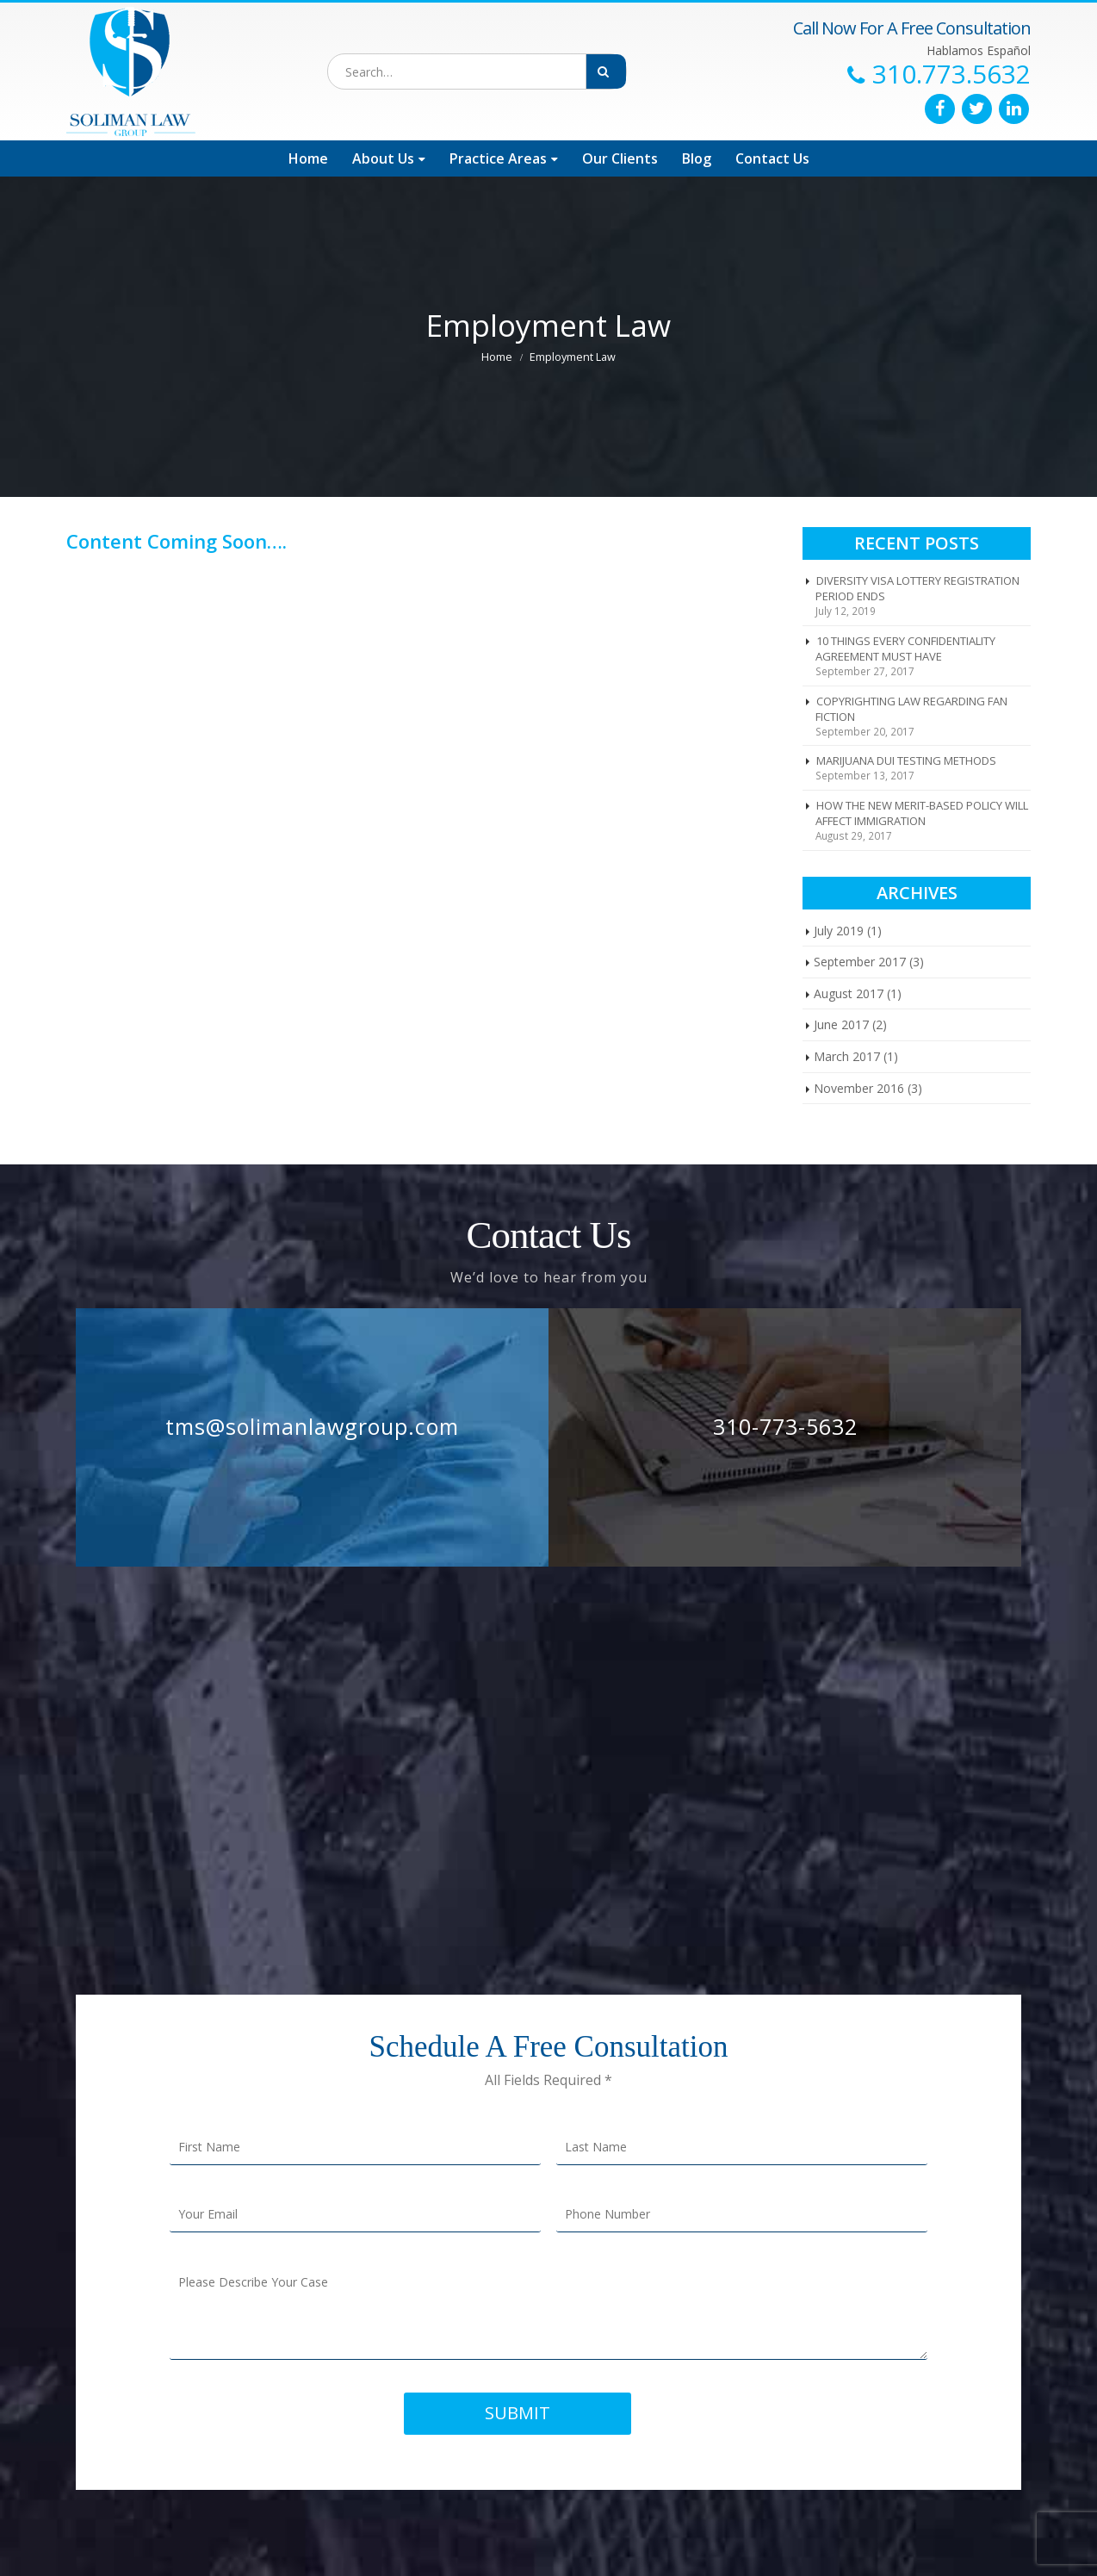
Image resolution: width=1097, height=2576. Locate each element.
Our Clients (620, 158)
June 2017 (841, 1024)
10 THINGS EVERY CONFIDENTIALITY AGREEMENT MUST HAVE (905, 648)
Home (308, 158)
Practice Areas (498, 158)
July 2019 (839, 930)
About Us (383, 158)
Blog (696, 158)
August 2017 (848, 993)
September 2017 (860, 961)
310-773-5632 (785, 1426)
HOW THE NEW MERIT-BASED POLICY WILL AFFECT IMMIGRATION (921, 813)
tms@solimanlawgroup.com (312, 1426)
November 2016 (859, 1088)
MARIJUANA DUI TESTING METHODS (906, 760)
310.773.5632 (951, 74)
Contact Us (772, 158)
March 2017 (847, 1056)
